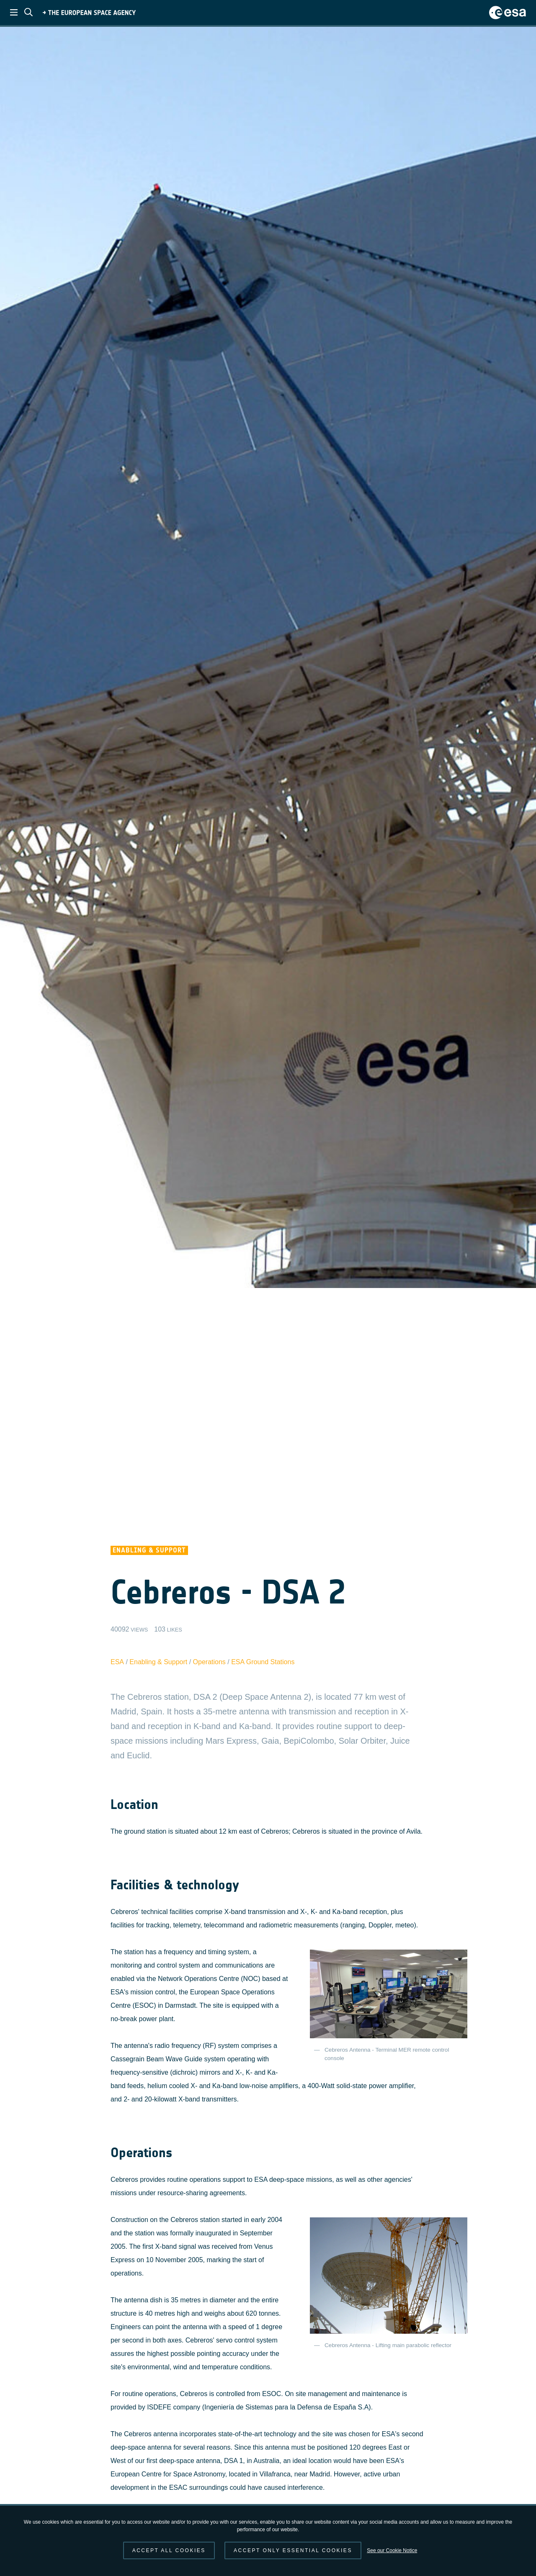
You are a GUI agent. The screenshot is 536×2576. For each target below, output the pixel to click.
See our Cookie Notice (392, 2550)
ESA (117, 1661)
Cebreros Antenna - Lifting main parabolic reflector (388, 2345)
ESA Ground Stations (262, 1661)
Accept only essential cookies (293, 2550)
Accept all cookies (169, 2550)
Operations (209, 1661)
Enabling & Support (158, 1661)
